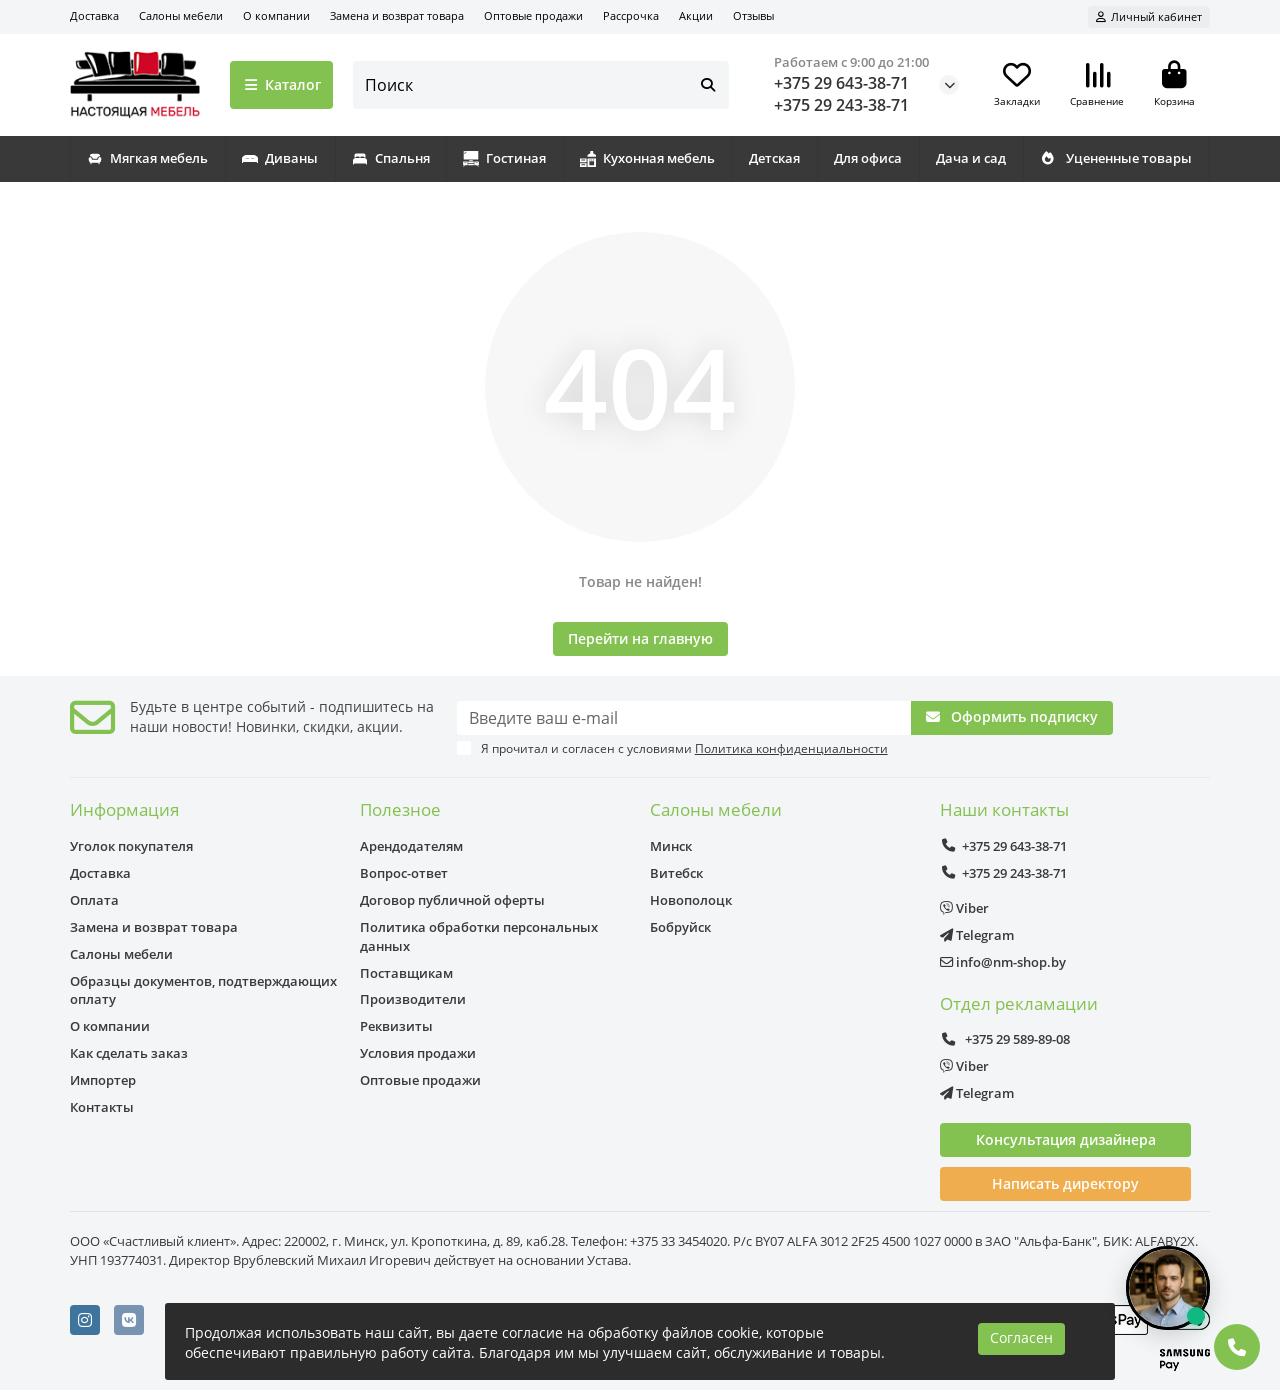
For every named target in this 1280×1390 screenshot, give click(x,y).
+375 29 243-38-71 (841, 105)
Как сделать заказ (129, 1053)
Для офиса (868, 158)
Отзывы (753, 15)
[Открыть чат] (1168, 1288)
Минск (671, 846)
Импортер (103, 1080)
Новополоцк (691, 900)
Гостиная (504, 158)
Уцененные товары (1115, 158)
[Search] (541, 85)
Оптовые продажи (533, 15)
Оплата (94, 900)
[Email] (684, 718)
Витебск (676, 873)
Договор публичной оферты (452, 900)
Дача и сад (971, 158)
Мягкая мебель (147, 158)
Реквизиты (396, 1026)
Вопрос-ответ (404, 873)
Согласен (1021, 1337)
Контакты (102, 1107)
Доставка (94, 15)
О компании (276, 15)
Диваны (280, 158)
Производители (413, 999)
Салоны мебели (181, 15)
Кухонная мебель (647, 158)
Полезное (400, 809)
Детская (774, 158)
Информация (124, 809)
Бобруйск (680, 927)
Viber (964, 908)
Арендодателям (411, 846)
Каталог (281, 84)
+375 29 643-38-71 (841, 83)
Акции (696, 15)
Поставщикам (406, 973)
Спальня (391, 158)
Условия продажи (418, 1053)
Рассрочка (631, 15)
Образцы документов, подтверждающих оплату (203, 990)
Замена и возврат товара (397, 15)
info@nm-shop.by (1003, 962)
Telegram (977, 935)
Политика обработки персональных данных (479, 936)
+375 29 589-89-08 (1005, 1039)
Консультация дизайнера (1066, 1139)
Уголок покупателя (131, 846)
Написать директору (1065, 1183)
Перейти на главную (640, 638)
